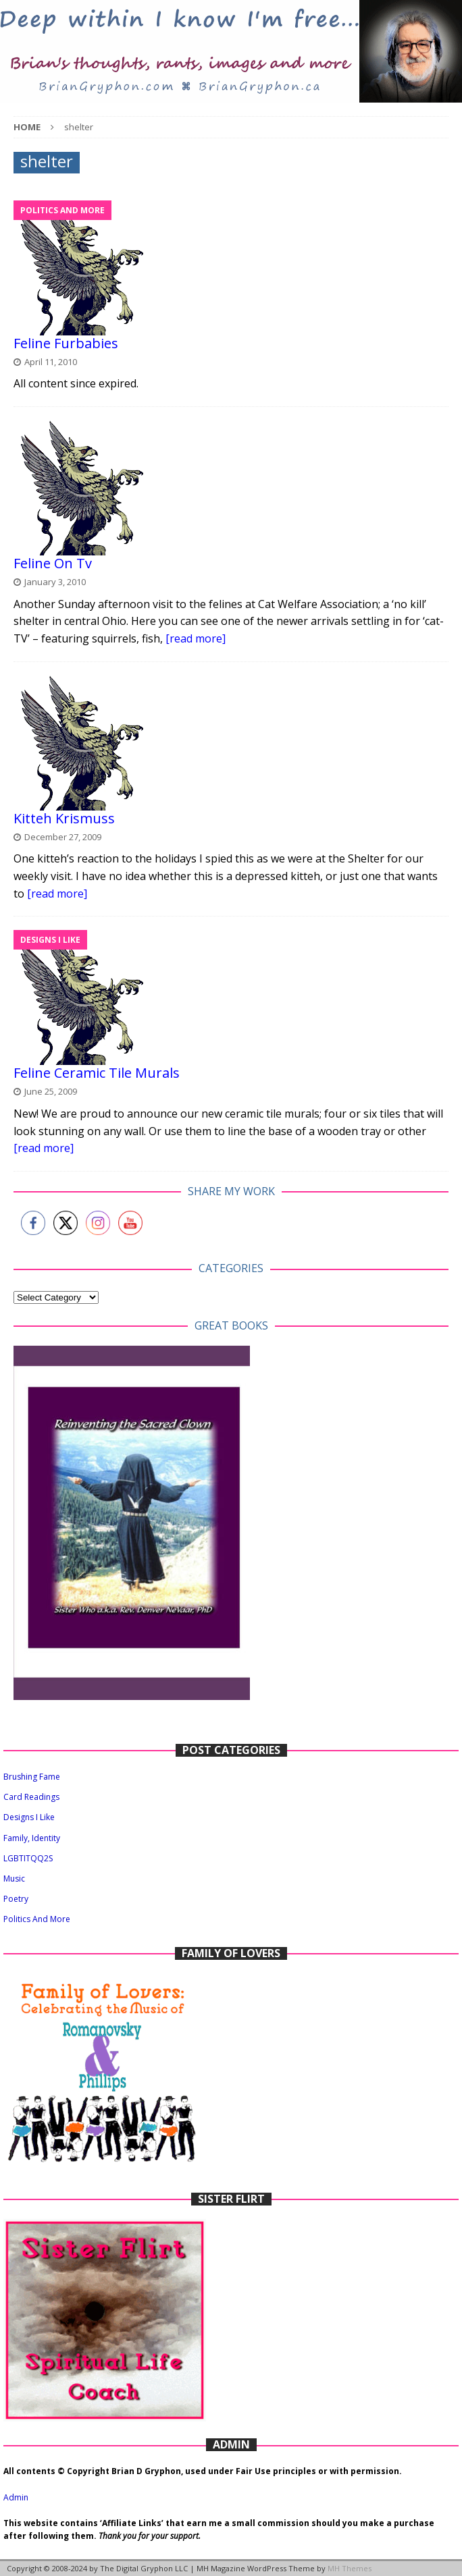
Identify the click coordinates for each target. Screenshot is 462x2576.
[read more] (195, 638)
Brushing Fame (31, 1776)
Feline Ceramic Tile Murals (97, 1073)
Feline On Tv (53, 563)
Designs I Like (29, 1817)
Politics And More (36, 1919)
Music (14, 1878)
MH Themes (349, 2568)
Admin (15, 2497)
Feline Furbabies (66, 343)
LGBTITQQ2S (28, 1858)
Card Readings (31, 1797)
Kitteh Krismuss (64, 818)
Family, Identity (31, 1838)
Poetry (15, 1898)
